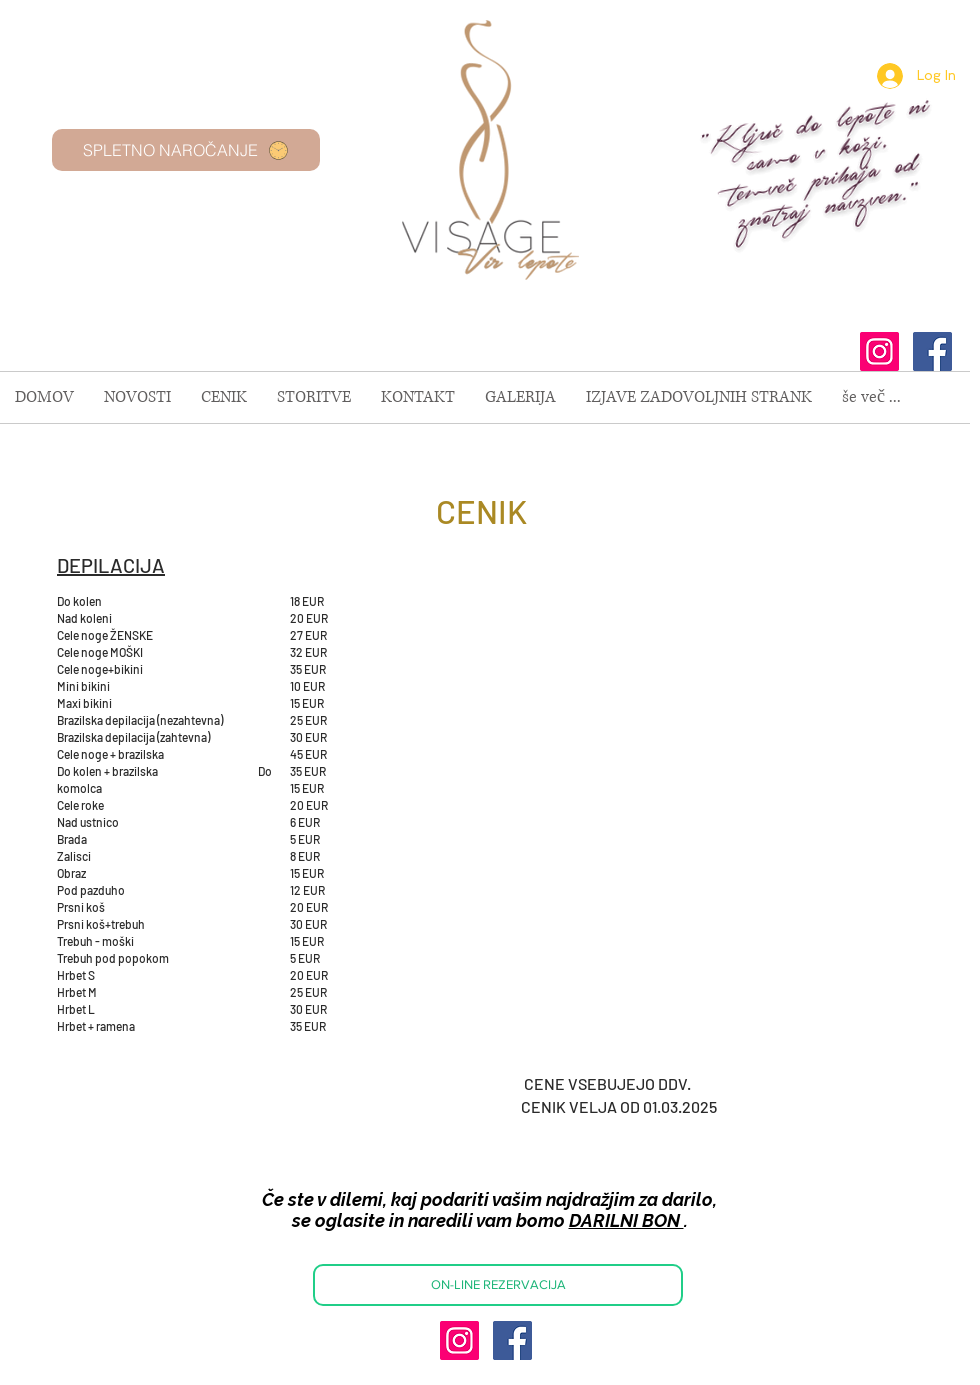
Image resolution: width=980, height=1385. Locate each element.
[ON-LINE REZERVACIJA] (498, 1285)
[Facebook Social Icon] (932, 351)
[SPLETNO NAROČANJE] (186, 150)
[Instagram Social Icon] (879, 351)
